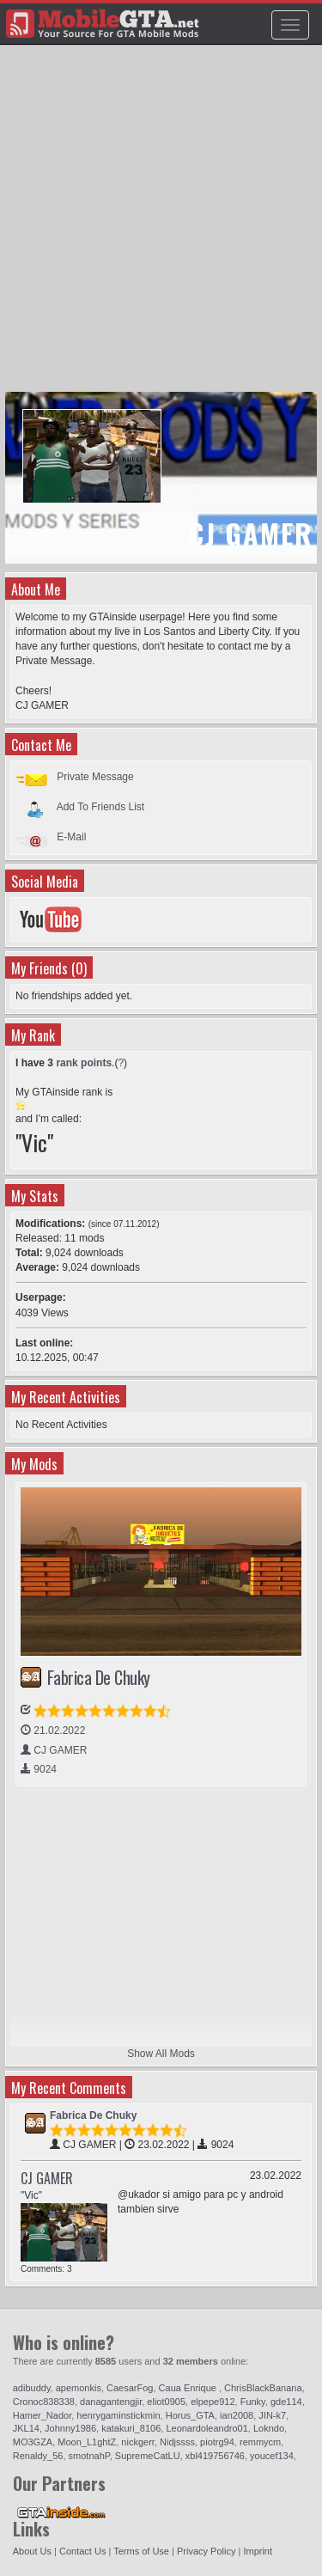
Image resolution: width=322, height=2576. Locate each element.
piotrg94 (217, 2442)
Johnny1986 (70, 2428)
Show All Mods (161, 2054)
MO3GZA (32, 2442)
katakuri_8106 (131, 2428)
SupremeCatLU (147, 2456)
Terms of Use (141, 2551)
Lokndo (268, 2428)
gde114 (286, 2401)
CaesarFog (129, 2388)
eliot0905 (166, 2401)
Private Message (95, 777)
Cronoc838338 (44, 2401)
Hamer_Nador (42, 2415)
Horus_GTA (190, 2415)
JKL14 (26, 2428)
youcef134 (272, 2456)
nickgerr (138, 2442)
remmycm (260, 2442)
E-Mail (71, 837)
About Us (32, 2551)
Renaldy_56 (38, 2456)
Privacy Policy (206, 2551)
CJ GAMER (47, 2178)
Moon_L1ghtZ (87, 2442)
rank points (84, 1063)
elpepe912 (212, 2401)
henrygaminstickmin (118, 2415)
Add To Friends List (101, 807)
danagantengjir (111, 2401)
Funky (252, 2401)
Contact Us (82, 2551)
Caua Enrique (189, 2388)
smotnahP (89, 2456)
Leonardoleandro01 (206, 2428)
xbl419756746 (215, 2456)
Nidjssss (177, 2442)
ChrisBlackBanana (263, 2388)
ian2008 (236, 2415)
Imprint (257, 2551)
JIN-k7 (272, 2415)
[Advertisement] (161, 226)
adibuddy (32, 2388)
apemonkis (78, 2388)
